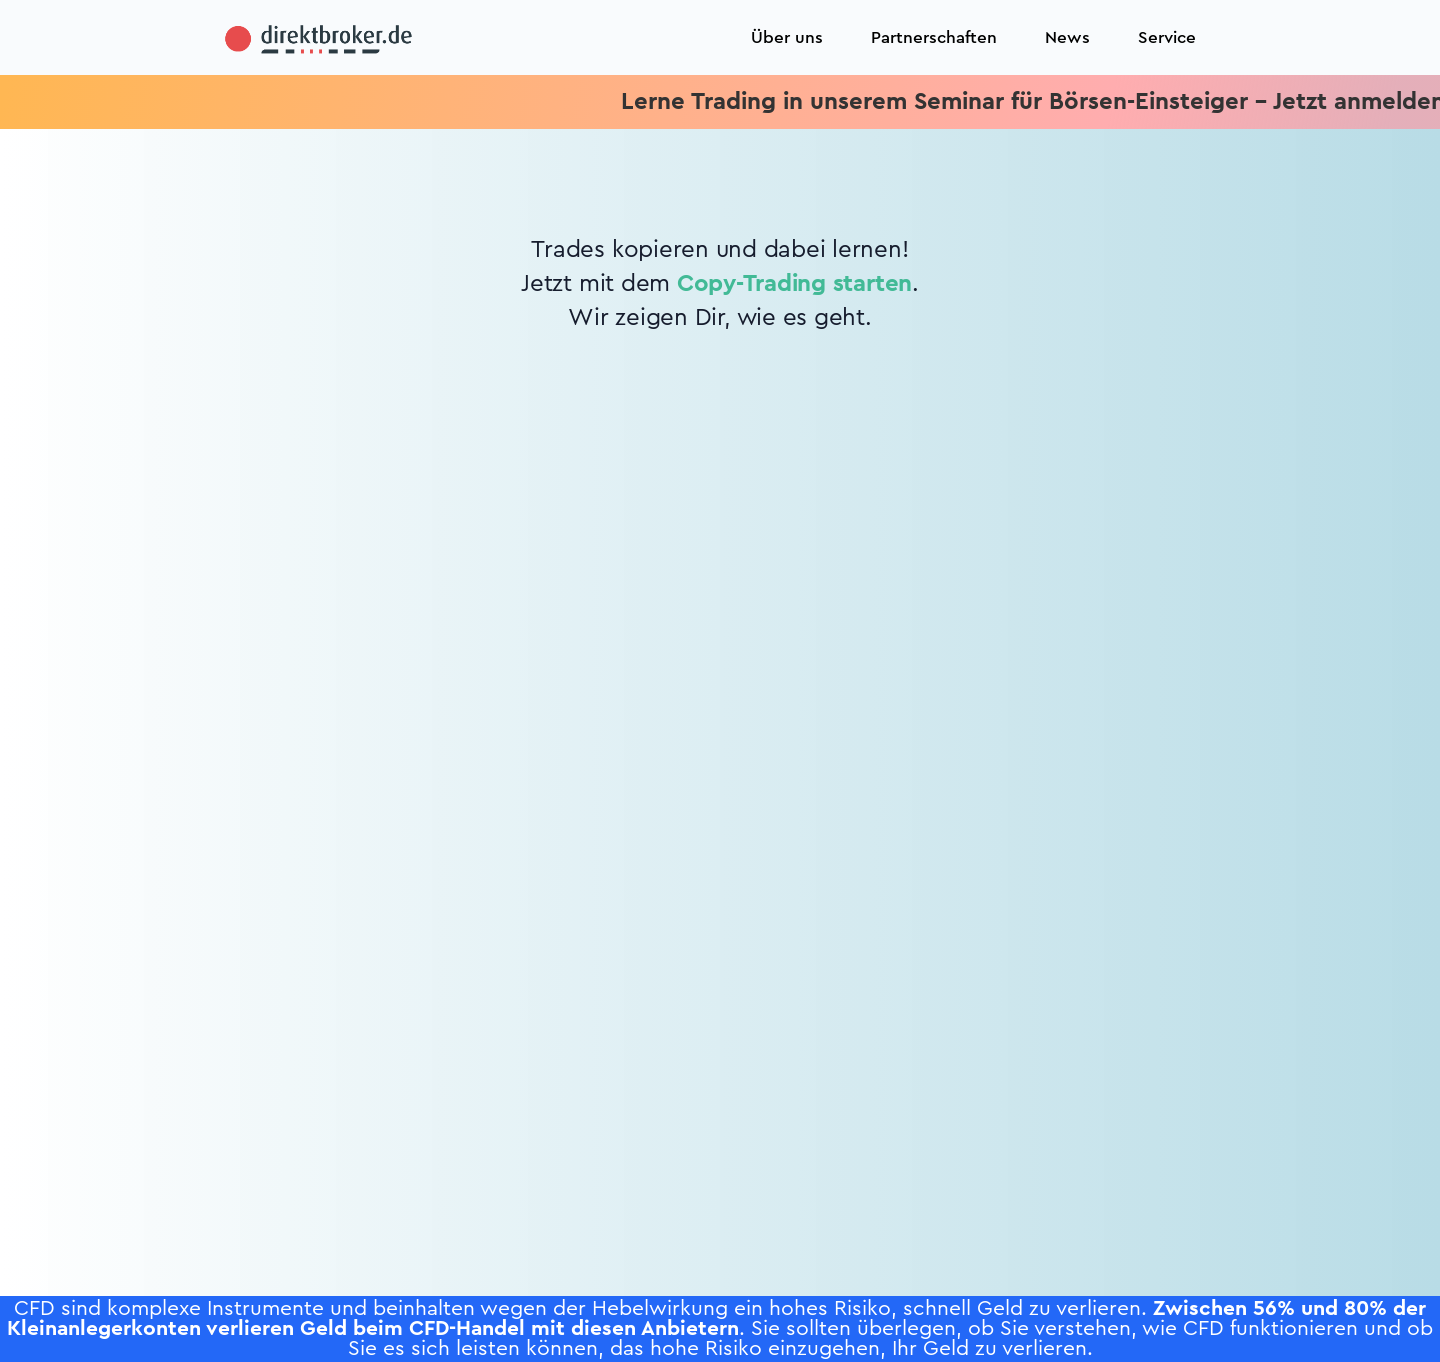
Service (1167, 37)
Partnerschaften (934, 37)
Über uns (787, 37)
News (1067, 37)
